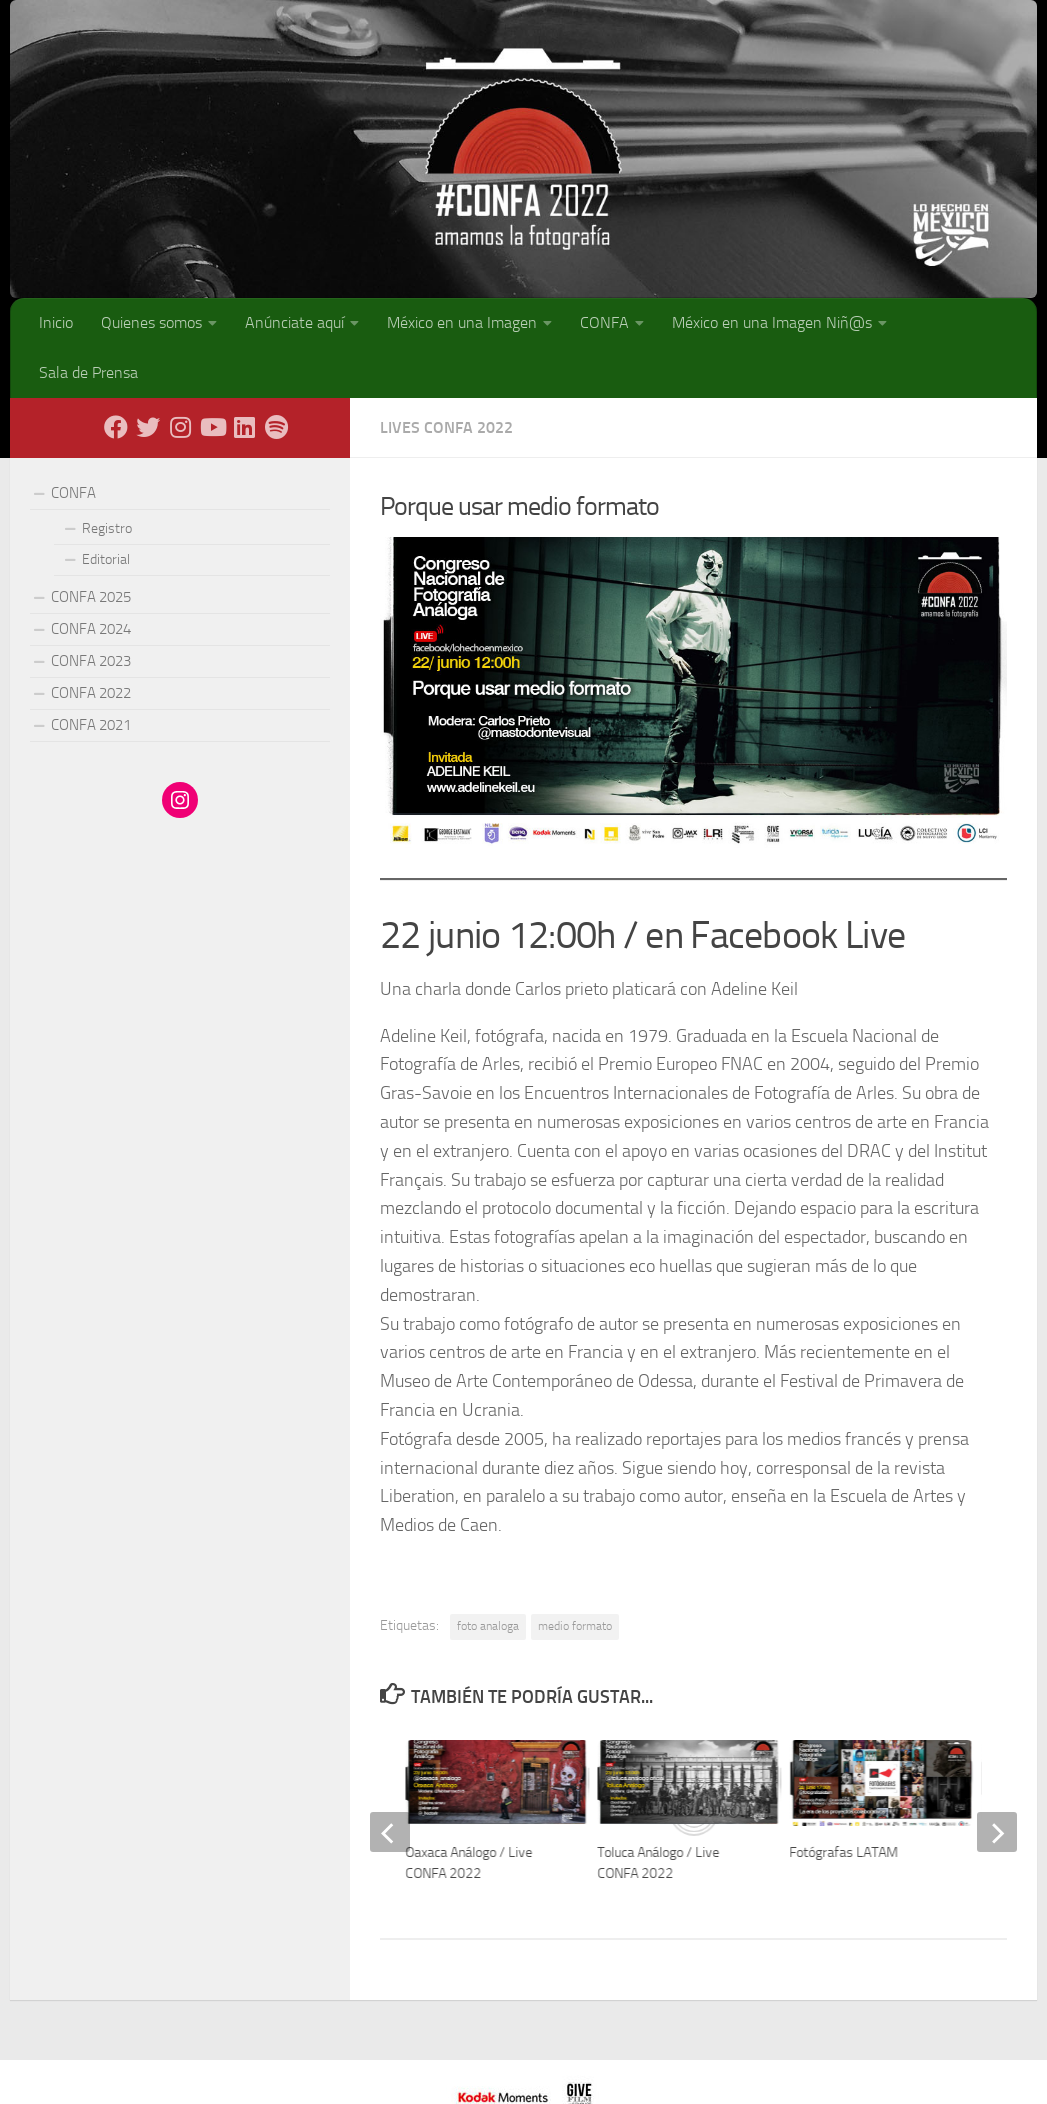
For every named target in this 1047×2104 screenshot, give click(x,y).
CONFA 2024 (91, 629)
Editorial (106, 559)
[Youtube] (212, 427)
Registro (107, 528)
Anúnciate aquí (294, 322)
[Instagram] (180, 427)
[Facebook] (116, 427)
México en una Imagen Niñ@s (772, 322)
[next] (997, 1832)
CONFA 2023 (91, 661)
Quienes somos (151, 322)
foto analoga (488, 1626)
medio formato (575, 1626)
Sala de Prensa (88, 372)
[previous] (390, 1832)
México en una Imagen (462, 322)
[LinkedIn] (244, 427)
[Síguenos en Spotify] (276, 427)
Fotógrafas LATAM (844, 1852)
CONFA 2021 (91, 725)
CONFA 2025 (91, 597)
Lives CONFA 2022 (446, 427)
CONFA (604, 322)
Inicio (56, 322)
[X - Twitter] (148, 427)
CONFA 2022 (91, 693)
